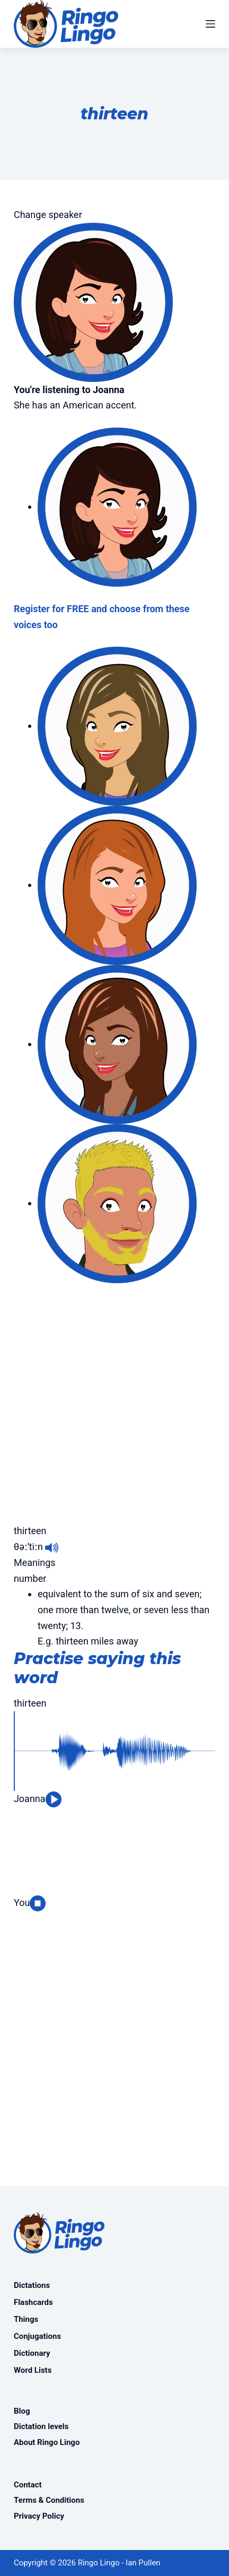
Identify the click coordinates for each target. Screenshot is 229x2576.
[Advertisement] (114, 1397)
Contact (28, 2485)
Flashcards (33, 2302)
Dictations (32, 2285)
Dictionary (32, 2353)
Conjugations (37, 2336)
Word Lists (32, 2370)
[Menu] (210, 24)
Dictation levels (41, 2426)
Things (26, 2319)
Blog (22, 2411)
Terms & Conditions (49, 2500)
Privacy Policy (39, 2516)
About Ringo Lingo (47, 2442)
